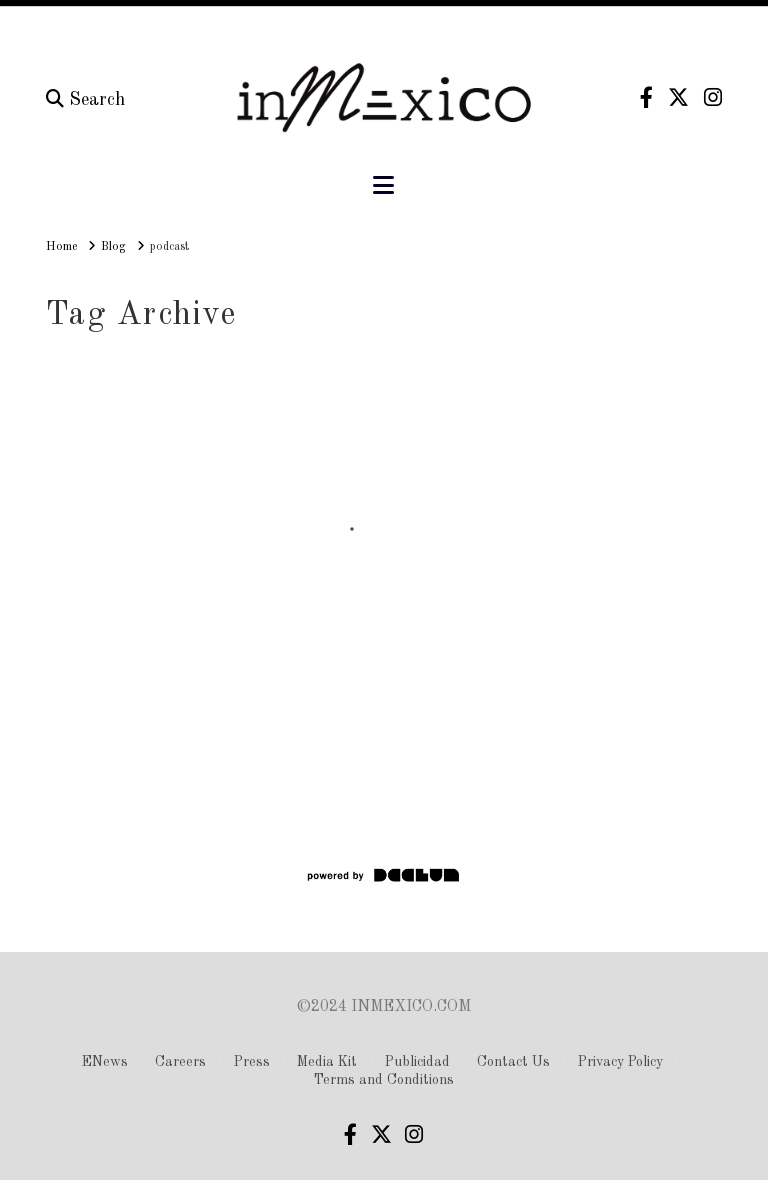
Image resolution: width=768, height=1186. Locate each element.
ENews (105, 1062)
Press (252, 1062)
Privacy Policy (620, 1062)
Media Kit (327, 1062)
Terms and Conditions (384, 1080)
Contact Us (513, 1062)
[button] (383, 186)
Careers (180, 1062)
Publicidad (417, 1062)
